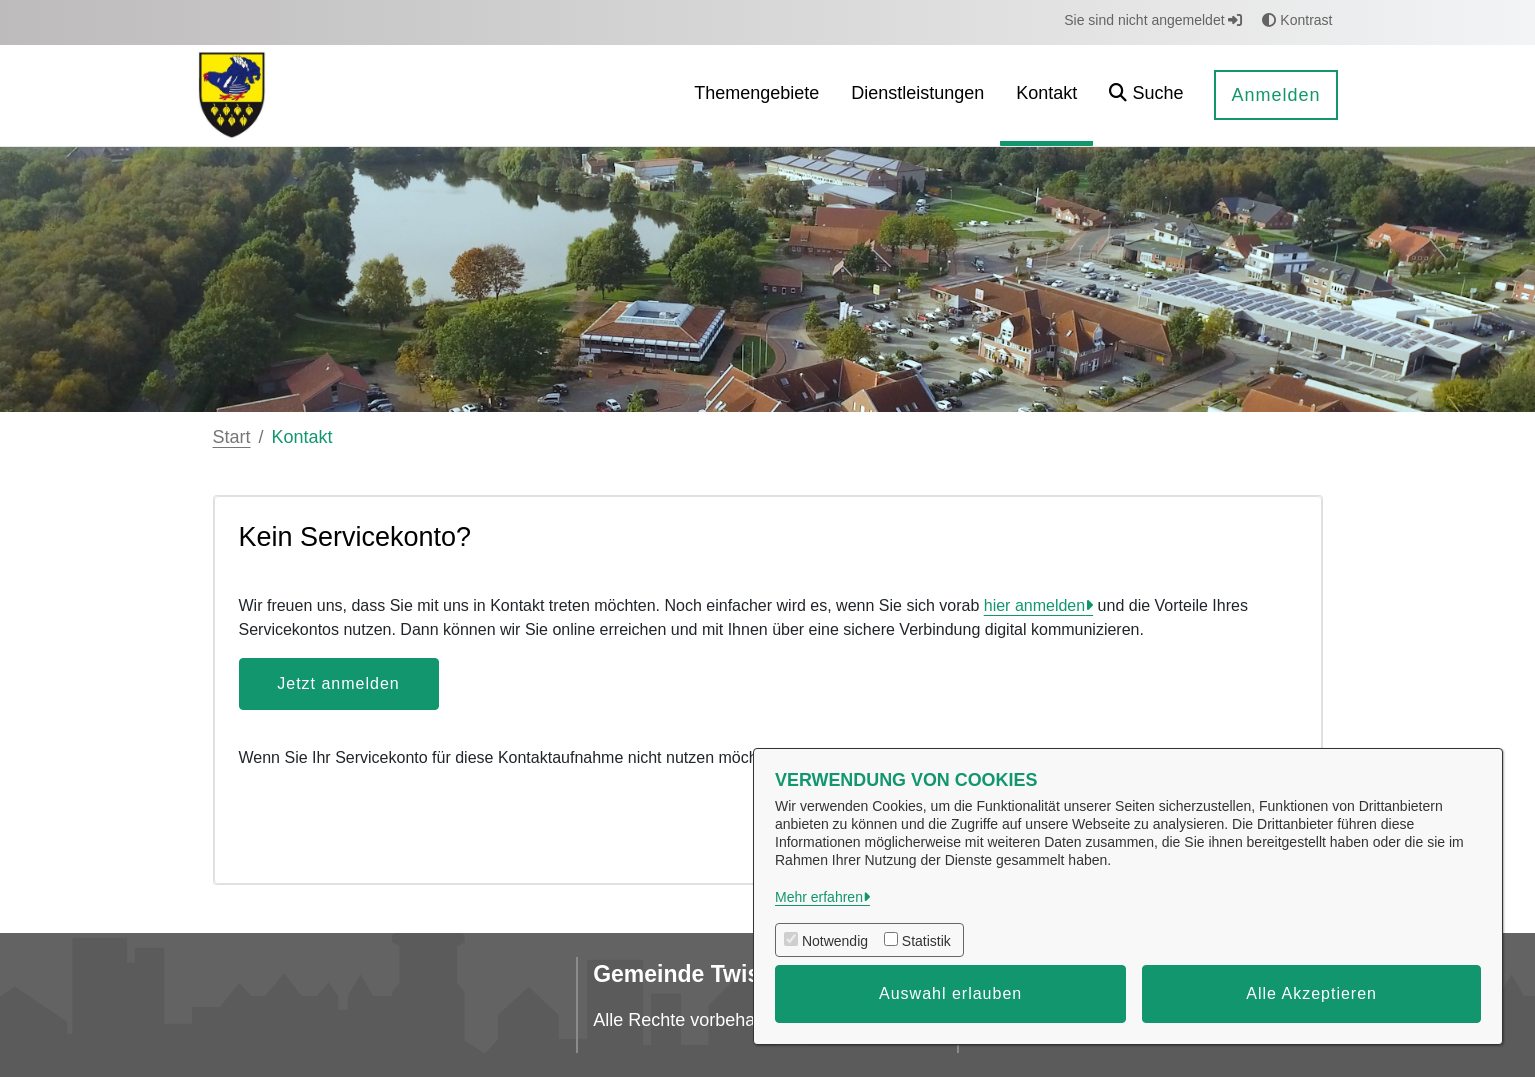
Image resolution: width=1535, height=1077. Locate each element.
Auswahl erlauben (950, 993)
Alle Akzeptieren (1311, 993)
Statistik (926, 941)
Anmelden (1275, 95)
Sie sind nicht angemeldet (1153, 20)
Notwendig (835, 941)
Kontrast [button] (1297, 20)
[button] (1146, 95)
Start (232, 437)
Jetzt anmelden (338, 683)
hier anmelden (1034, 605)
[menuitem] (756, 95)
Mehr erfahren (819, 897)
